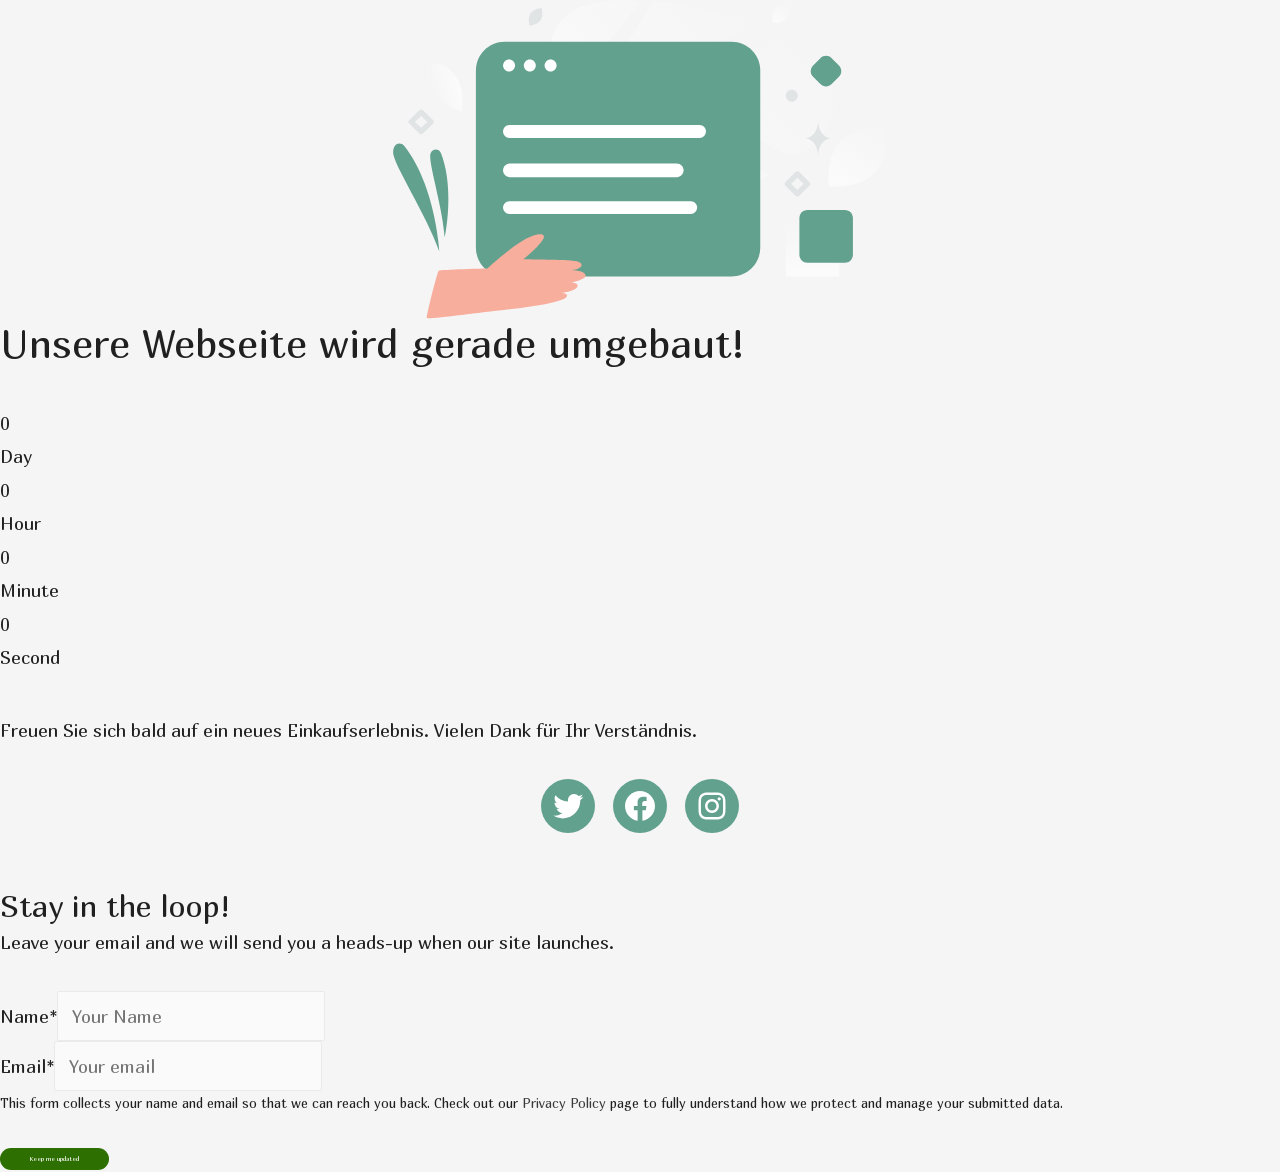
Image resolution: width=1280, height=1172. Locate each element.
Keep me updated (54, 1158)
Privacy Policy (564, 1103)
